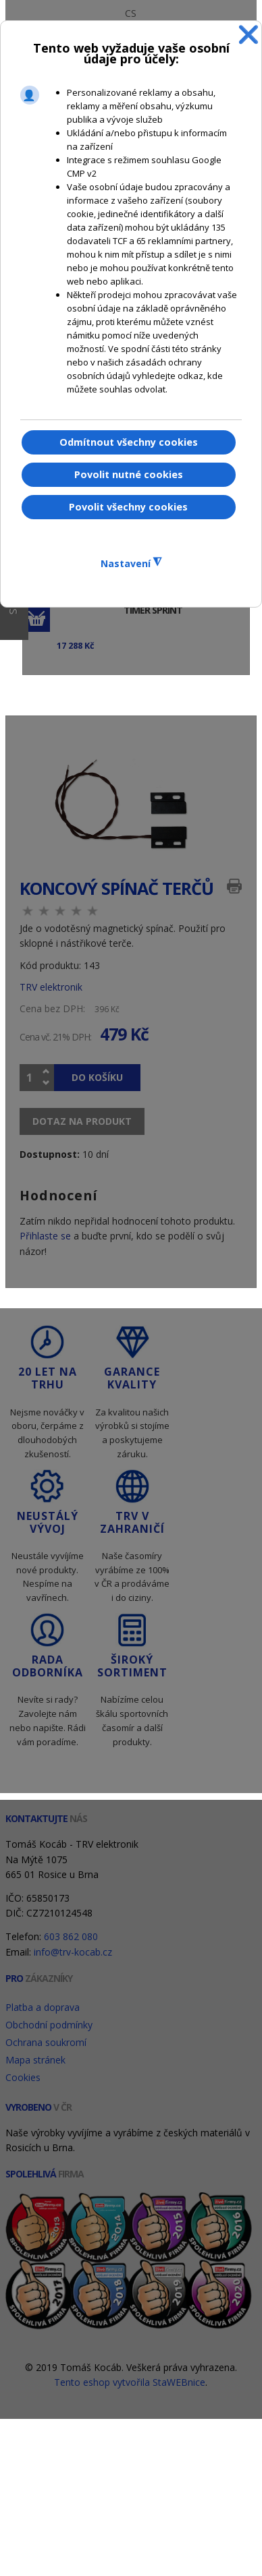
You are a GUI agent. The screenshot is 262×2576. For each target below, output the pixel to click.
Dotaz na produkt (82, 1121)
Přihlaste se (45, 1235)
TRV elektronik (51, 986)
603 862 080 (71, 1936)
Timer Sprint (153, 610)
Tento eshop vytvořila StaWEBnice (129, 2382)
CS (130, 13)
